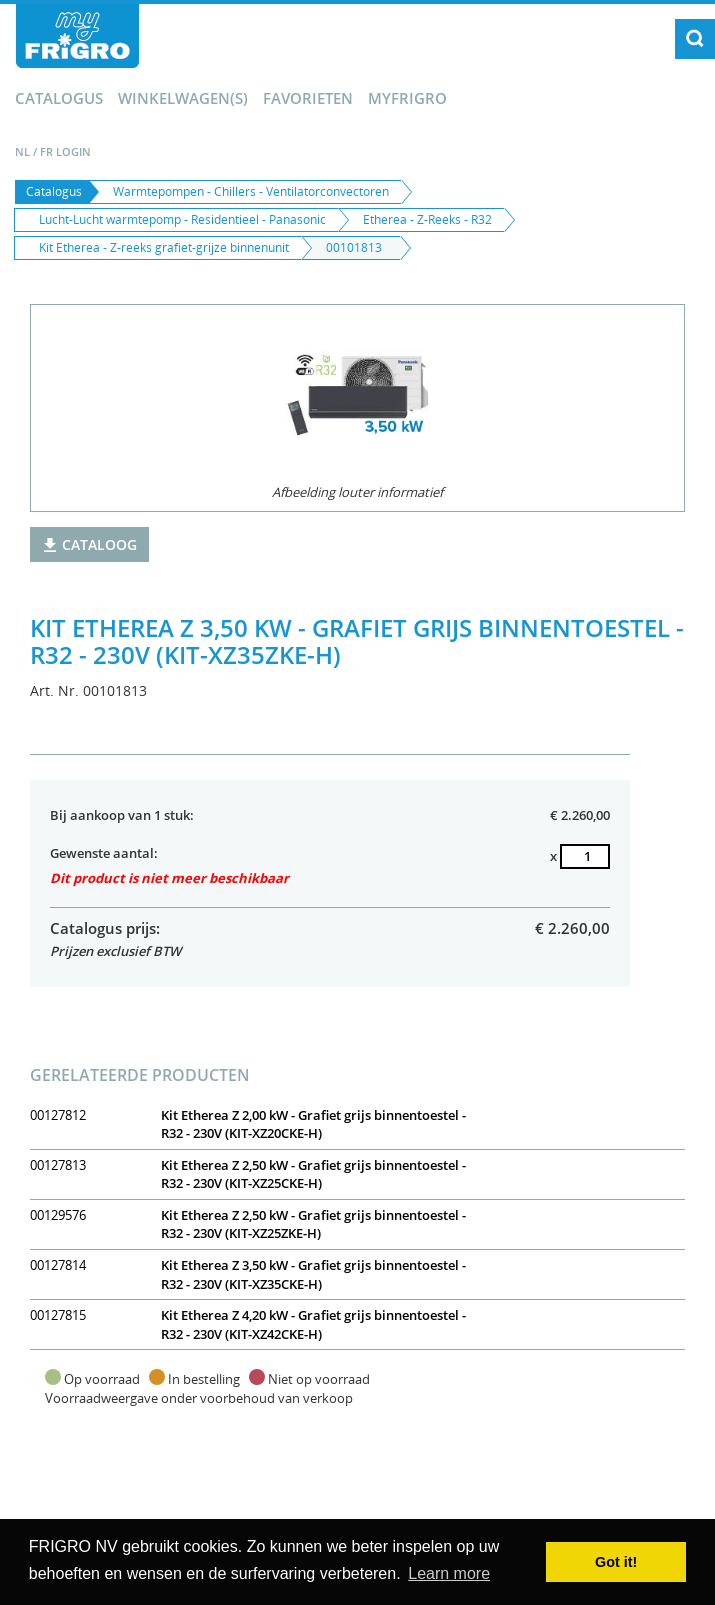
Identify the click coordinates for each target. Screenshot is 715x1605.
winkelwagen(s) (183, 98)
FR (46, 151)
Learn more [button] (449, 1573)
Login (73, 151)
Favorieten (308, 98)
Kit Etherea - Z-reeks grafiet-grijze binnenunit (164, 247)
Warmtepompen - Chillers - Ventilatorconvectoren (251, 191)
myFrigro (407, 98)
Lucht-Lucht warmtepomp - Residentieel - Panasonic (182, 219)
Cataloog (89, 544)
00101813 (354, 247)
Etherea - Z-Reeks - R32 (427, 219)
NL (22, 151)
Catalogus (59, 98)
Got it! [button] (616, 1562)
